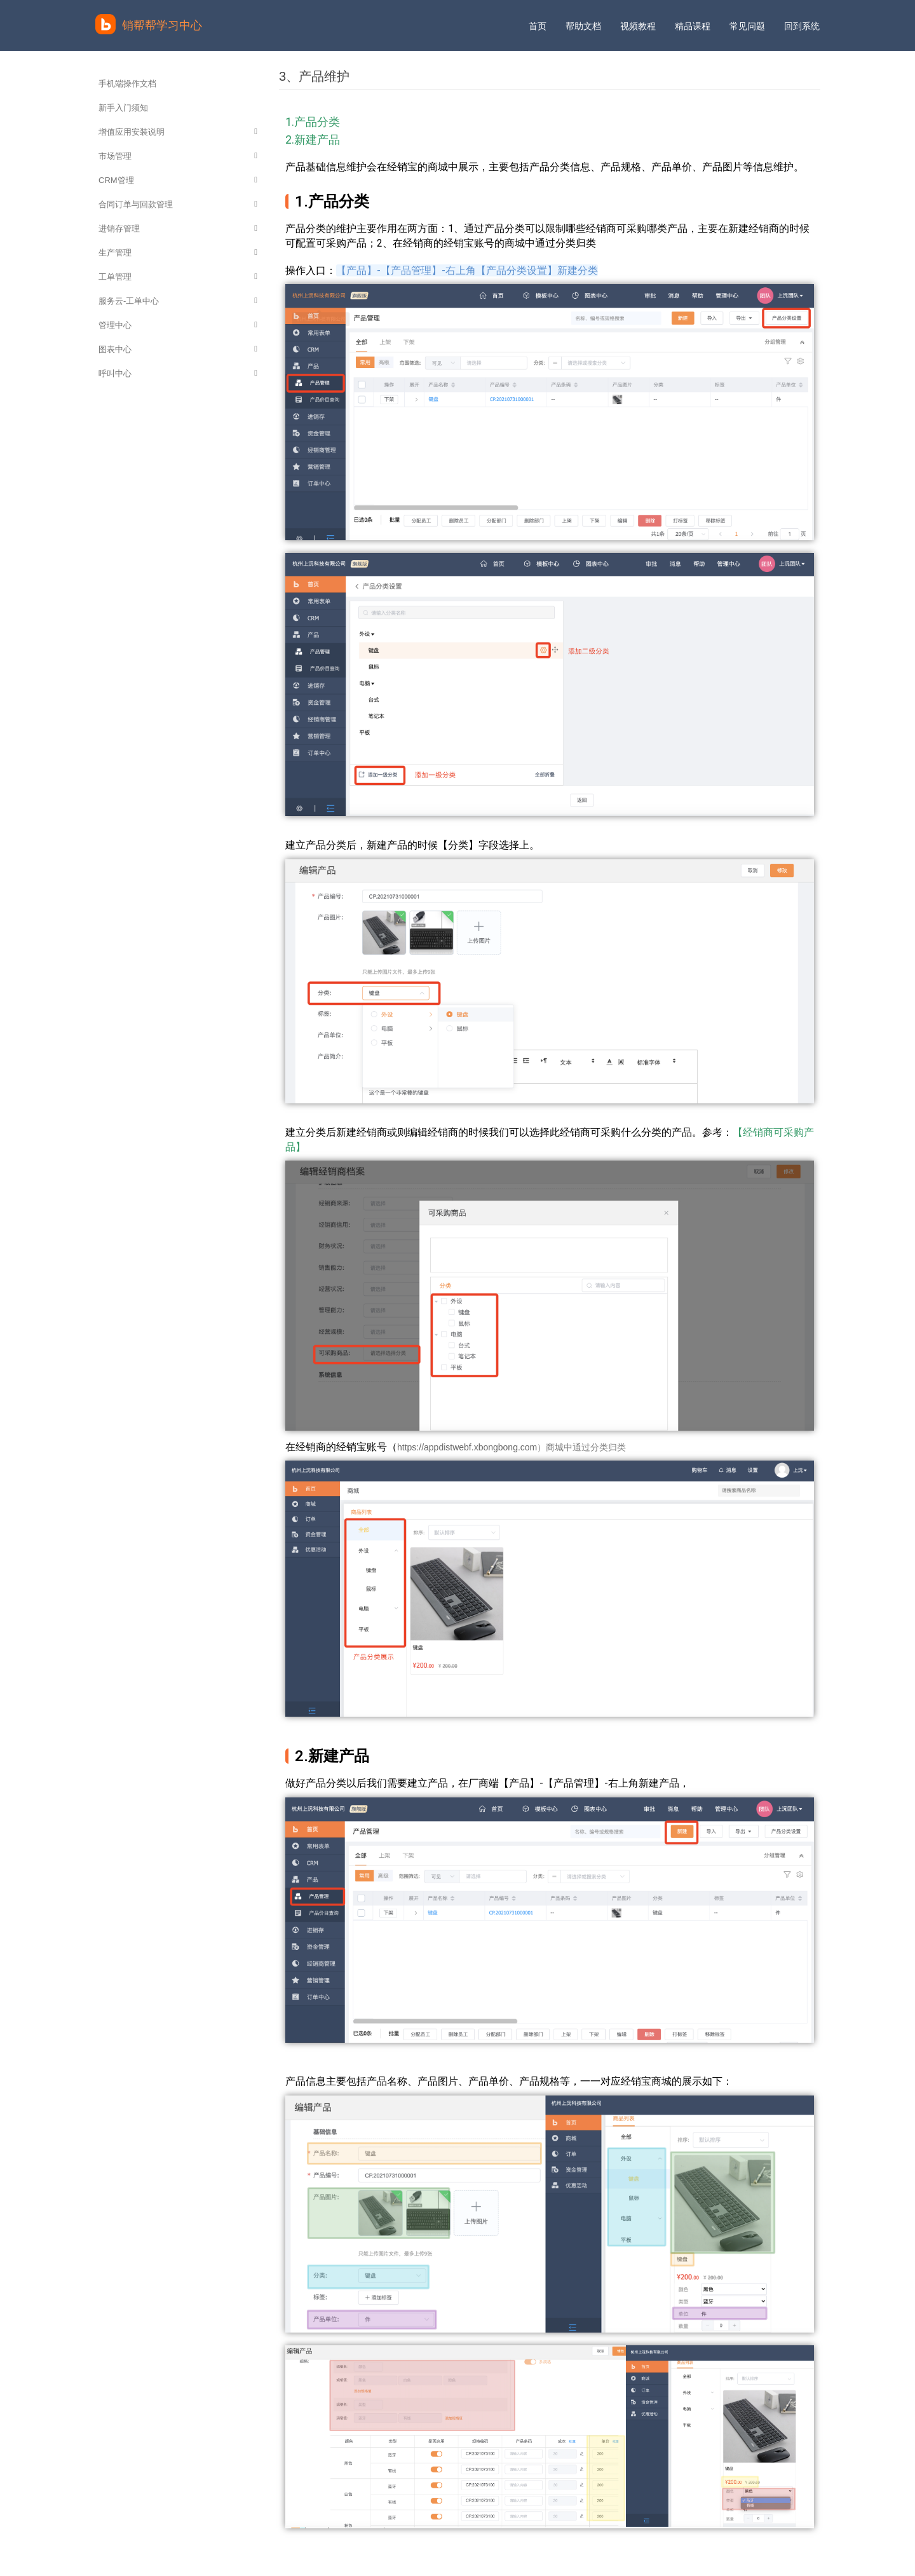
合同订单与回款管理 (177, 204)
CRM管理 (177, 180)
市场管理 (177, 156)
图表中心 (177, 349)
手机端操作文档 (127, 83)
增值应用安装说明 (177, 132)
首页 (537, 26)
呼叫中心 (177, 373)
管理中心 (177, 325)
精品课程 (692, 26)
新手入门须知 (123, 107)
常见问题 (747, 26)
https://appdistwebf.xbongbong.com (467, 1447)
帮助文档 (583, 26)
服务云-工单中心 (177, 301)
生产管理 (177, 252)
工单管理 (177, 277)
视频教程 (638, 26)
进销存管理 (177, 228)
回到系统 (802, 26)
